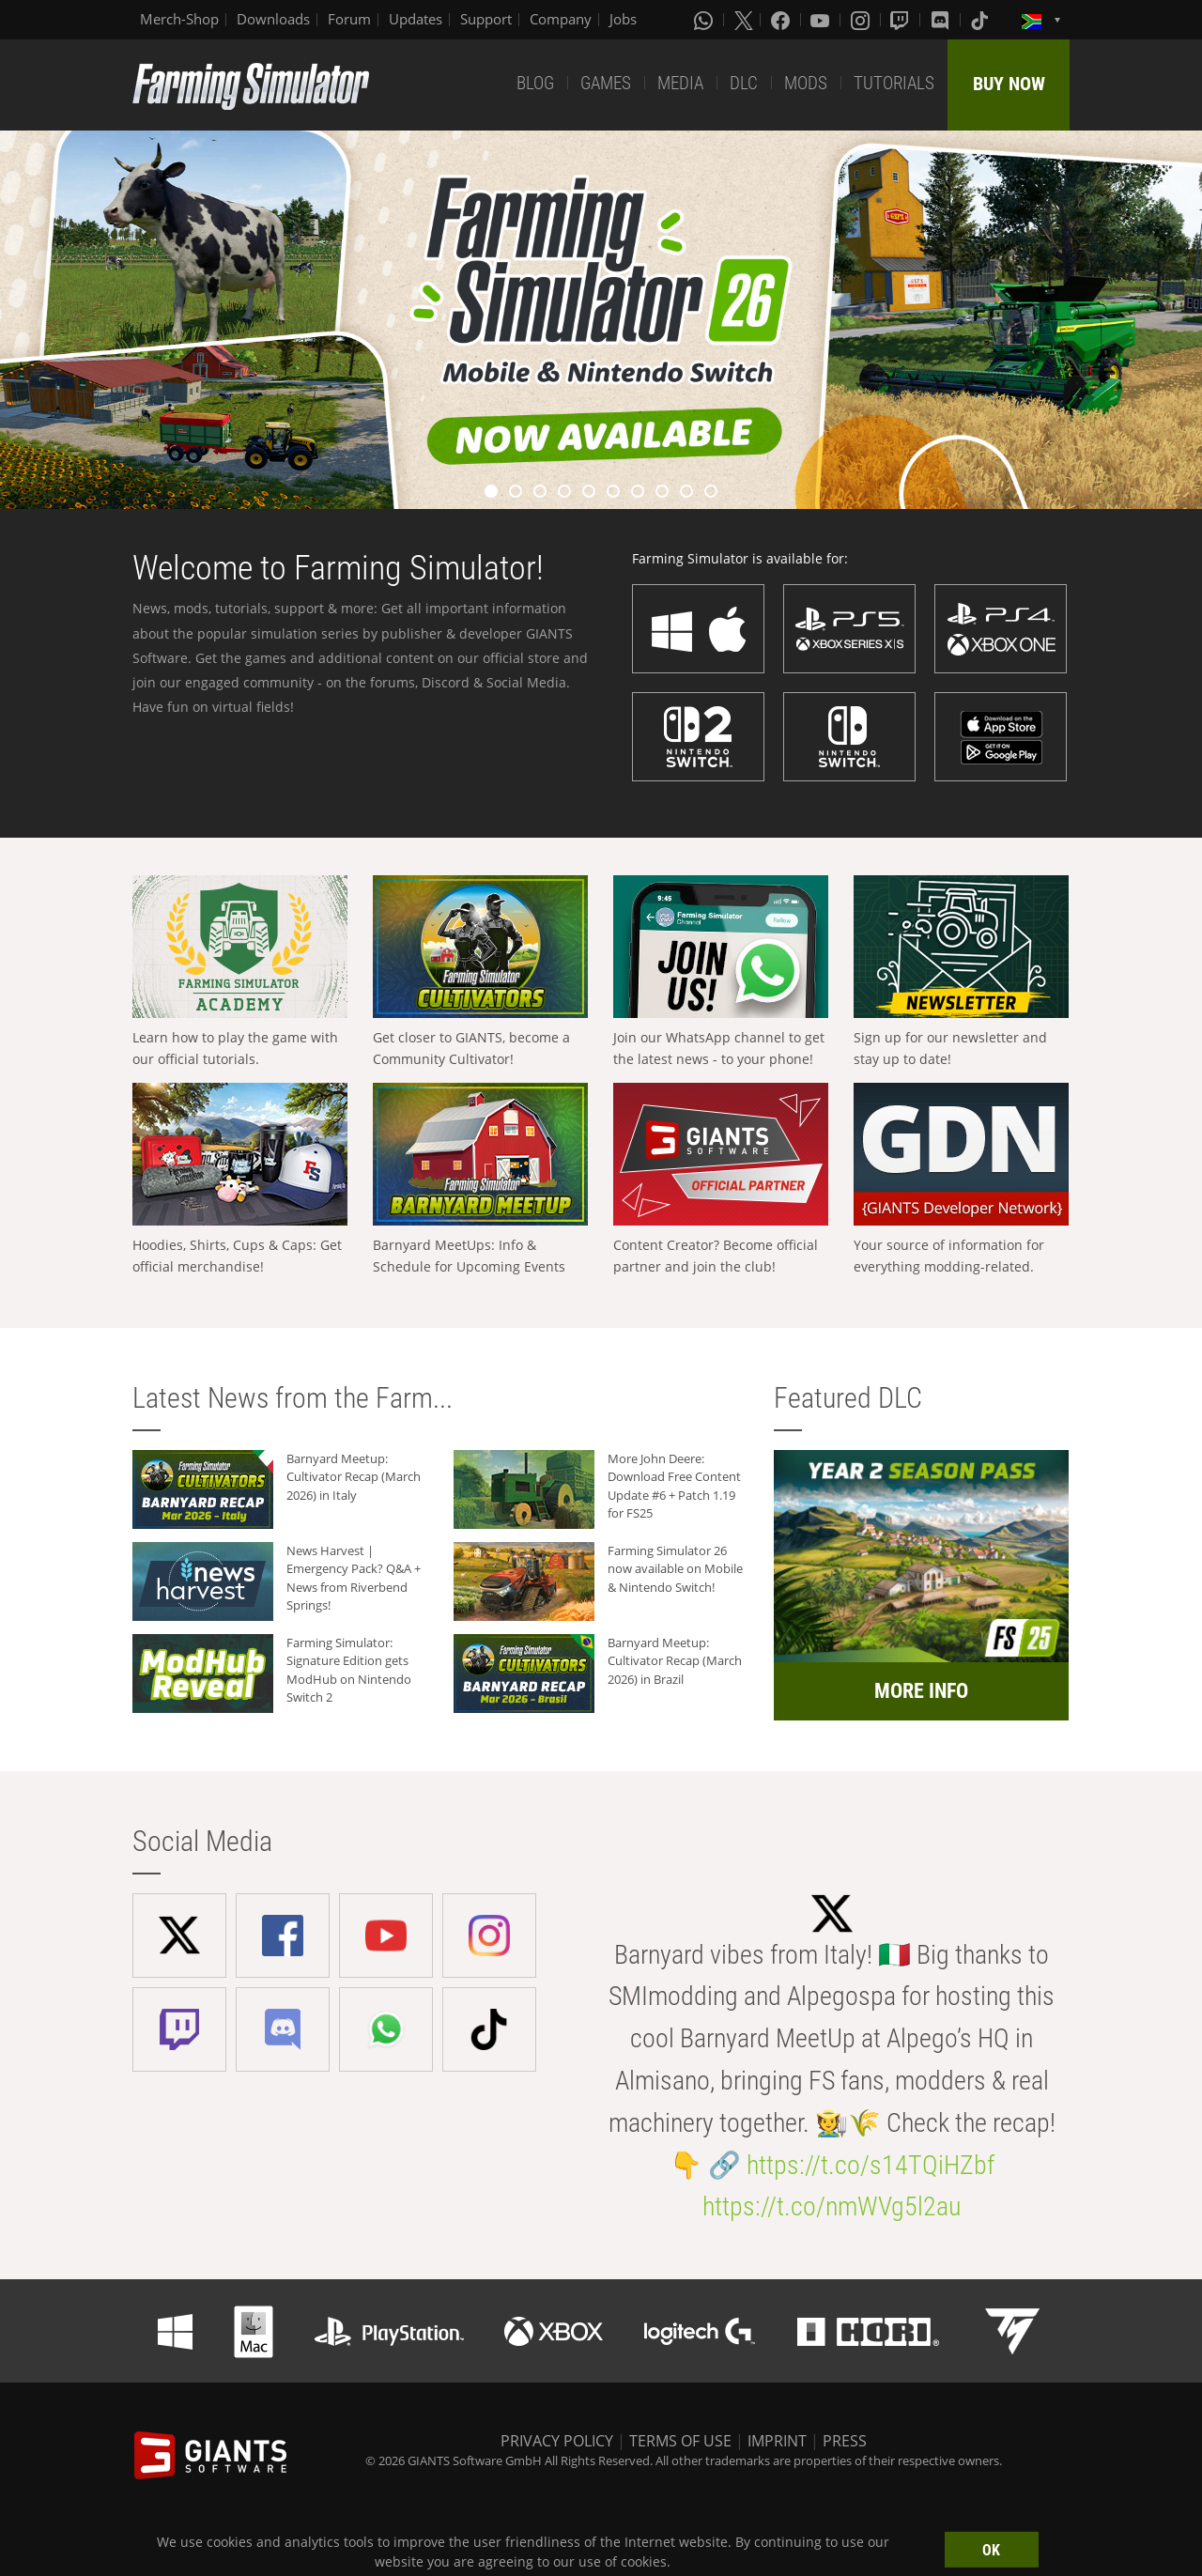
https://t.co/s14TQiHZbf (870, 2165)
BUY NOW (1009, 83)
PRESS (845, 2440)
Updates (415, 18)
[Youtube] (821, 19)
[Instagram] (862, 19)
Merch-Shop (179, 18)
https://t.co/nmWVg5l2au (831, 2206)
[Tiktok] (981, 19)
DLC (744, 83)
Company (561, 18)
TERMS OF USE (680, 2440)
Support (486, 18)
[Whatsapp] (705, 19)
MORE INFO (921, 1691)
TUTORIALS (894, 83)
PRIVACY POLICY (557, 2440)
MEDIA (680, 83)
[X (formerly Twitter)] (743, 19)
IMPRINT (777, 2440)
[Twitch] (901, 19)
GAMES (605, 83)
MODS (805, 83)
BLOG (535, 83)
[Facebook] (782, 19)
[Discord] (942, 19)
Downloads (273, 18)
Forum (349, 18)
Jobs (623, 18)
